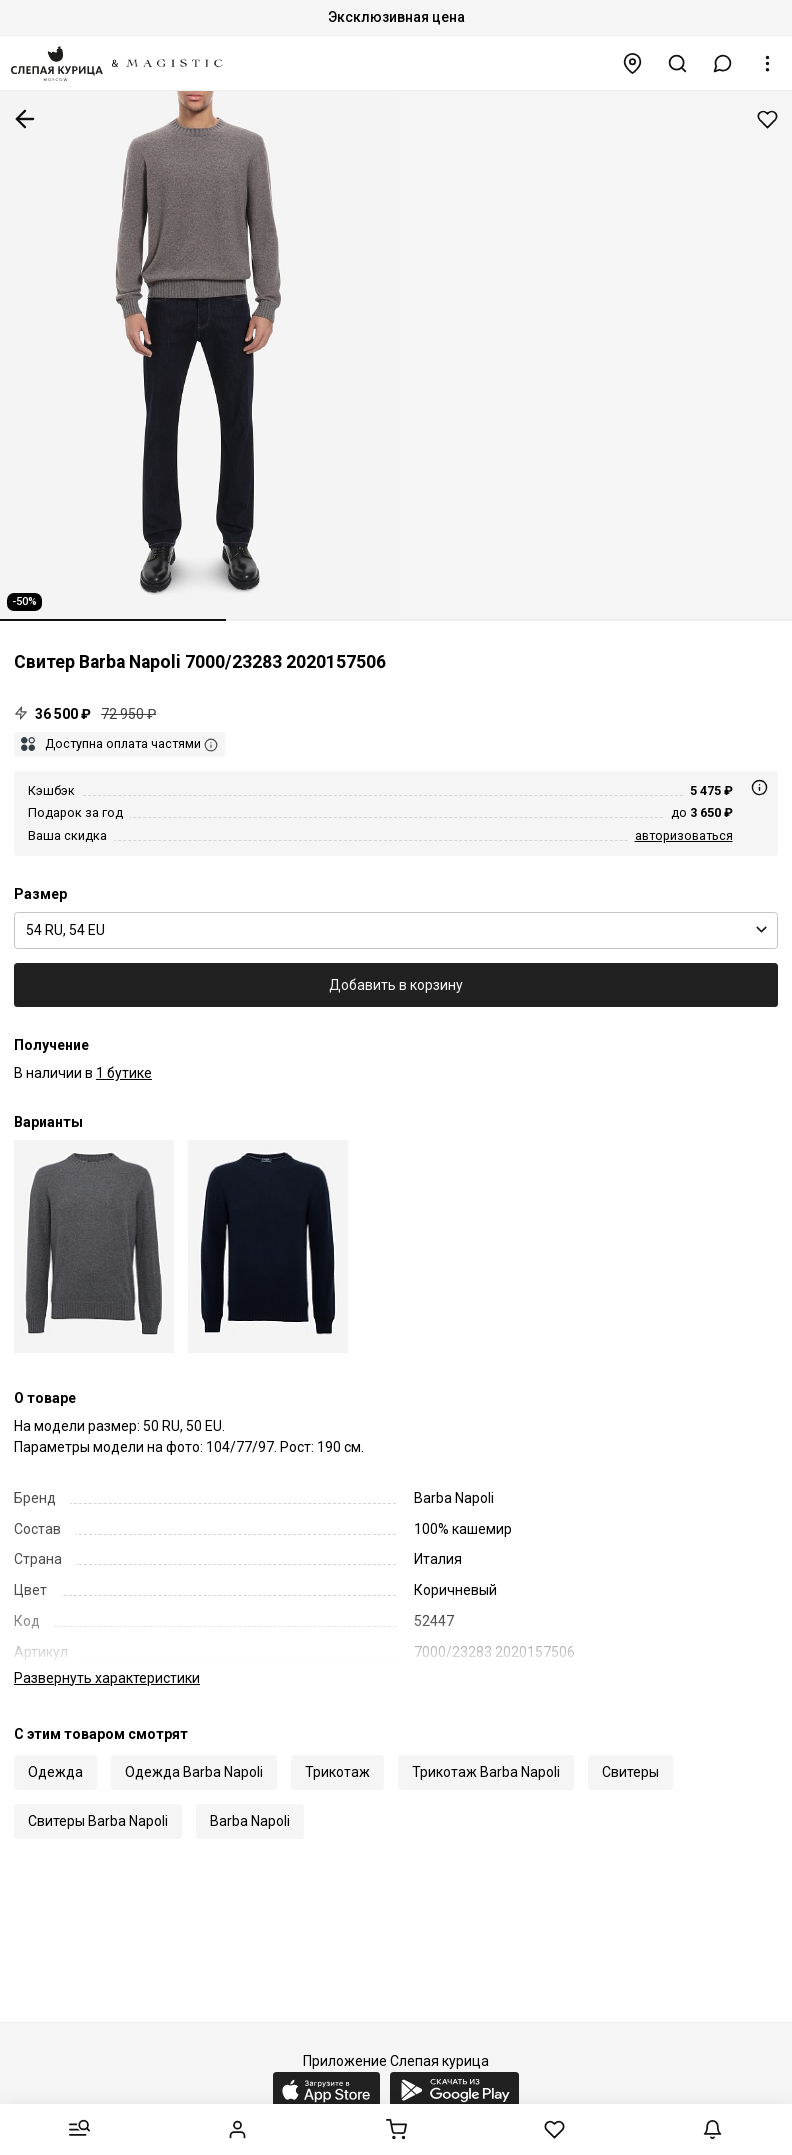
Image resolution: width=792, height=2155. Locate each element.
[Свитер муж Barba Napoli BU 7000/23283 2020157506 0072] (94, 1246)
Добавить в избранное (767, 119)
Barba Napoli (250, 1800)
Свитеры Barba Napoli (98, 1800)
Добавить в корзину (396, 985)
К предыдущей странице (25, 119)
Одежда (55, 1751)
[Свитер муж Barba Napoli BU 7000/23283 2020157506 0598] (268, 1246)
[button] (723, 63)
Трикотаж (337, 1751)
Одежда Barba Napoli (194, 1751)
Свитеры (630, 1751)
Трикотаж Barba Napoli (486, 1751)
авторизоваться (684, 835)
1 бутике (124, 1073)
